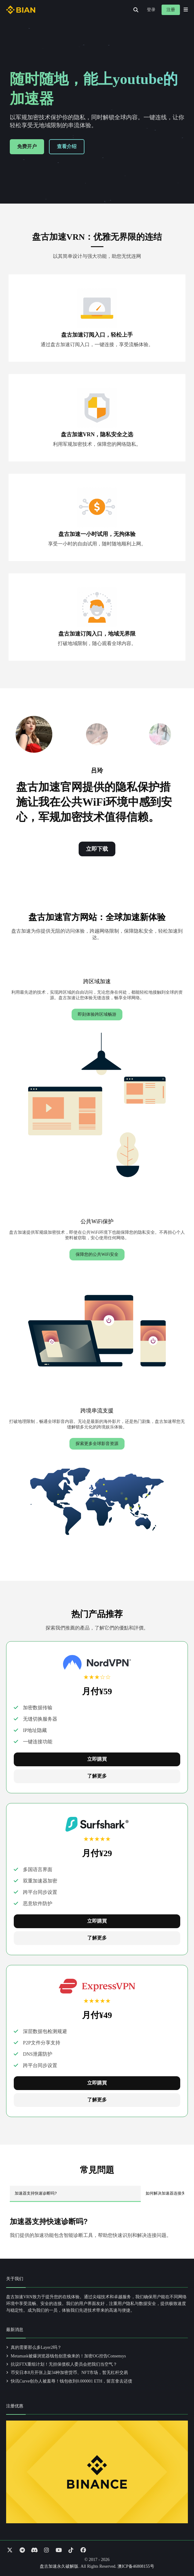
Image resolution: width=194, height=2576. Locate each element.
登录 (151, 9)
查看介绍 (66, 146)
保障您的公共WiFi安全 (97, 1254)
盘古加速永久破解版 (59, 2566)
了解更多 (97, 1776)
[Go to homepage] (20, 10)
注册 (170, 9)
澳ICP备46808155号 (136, 2566)
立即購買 (97, 1759)
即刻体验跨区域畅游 (97, 1014)
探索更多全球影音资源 (97, 1443)
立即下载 (97, 849)
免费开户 (27, 146)
